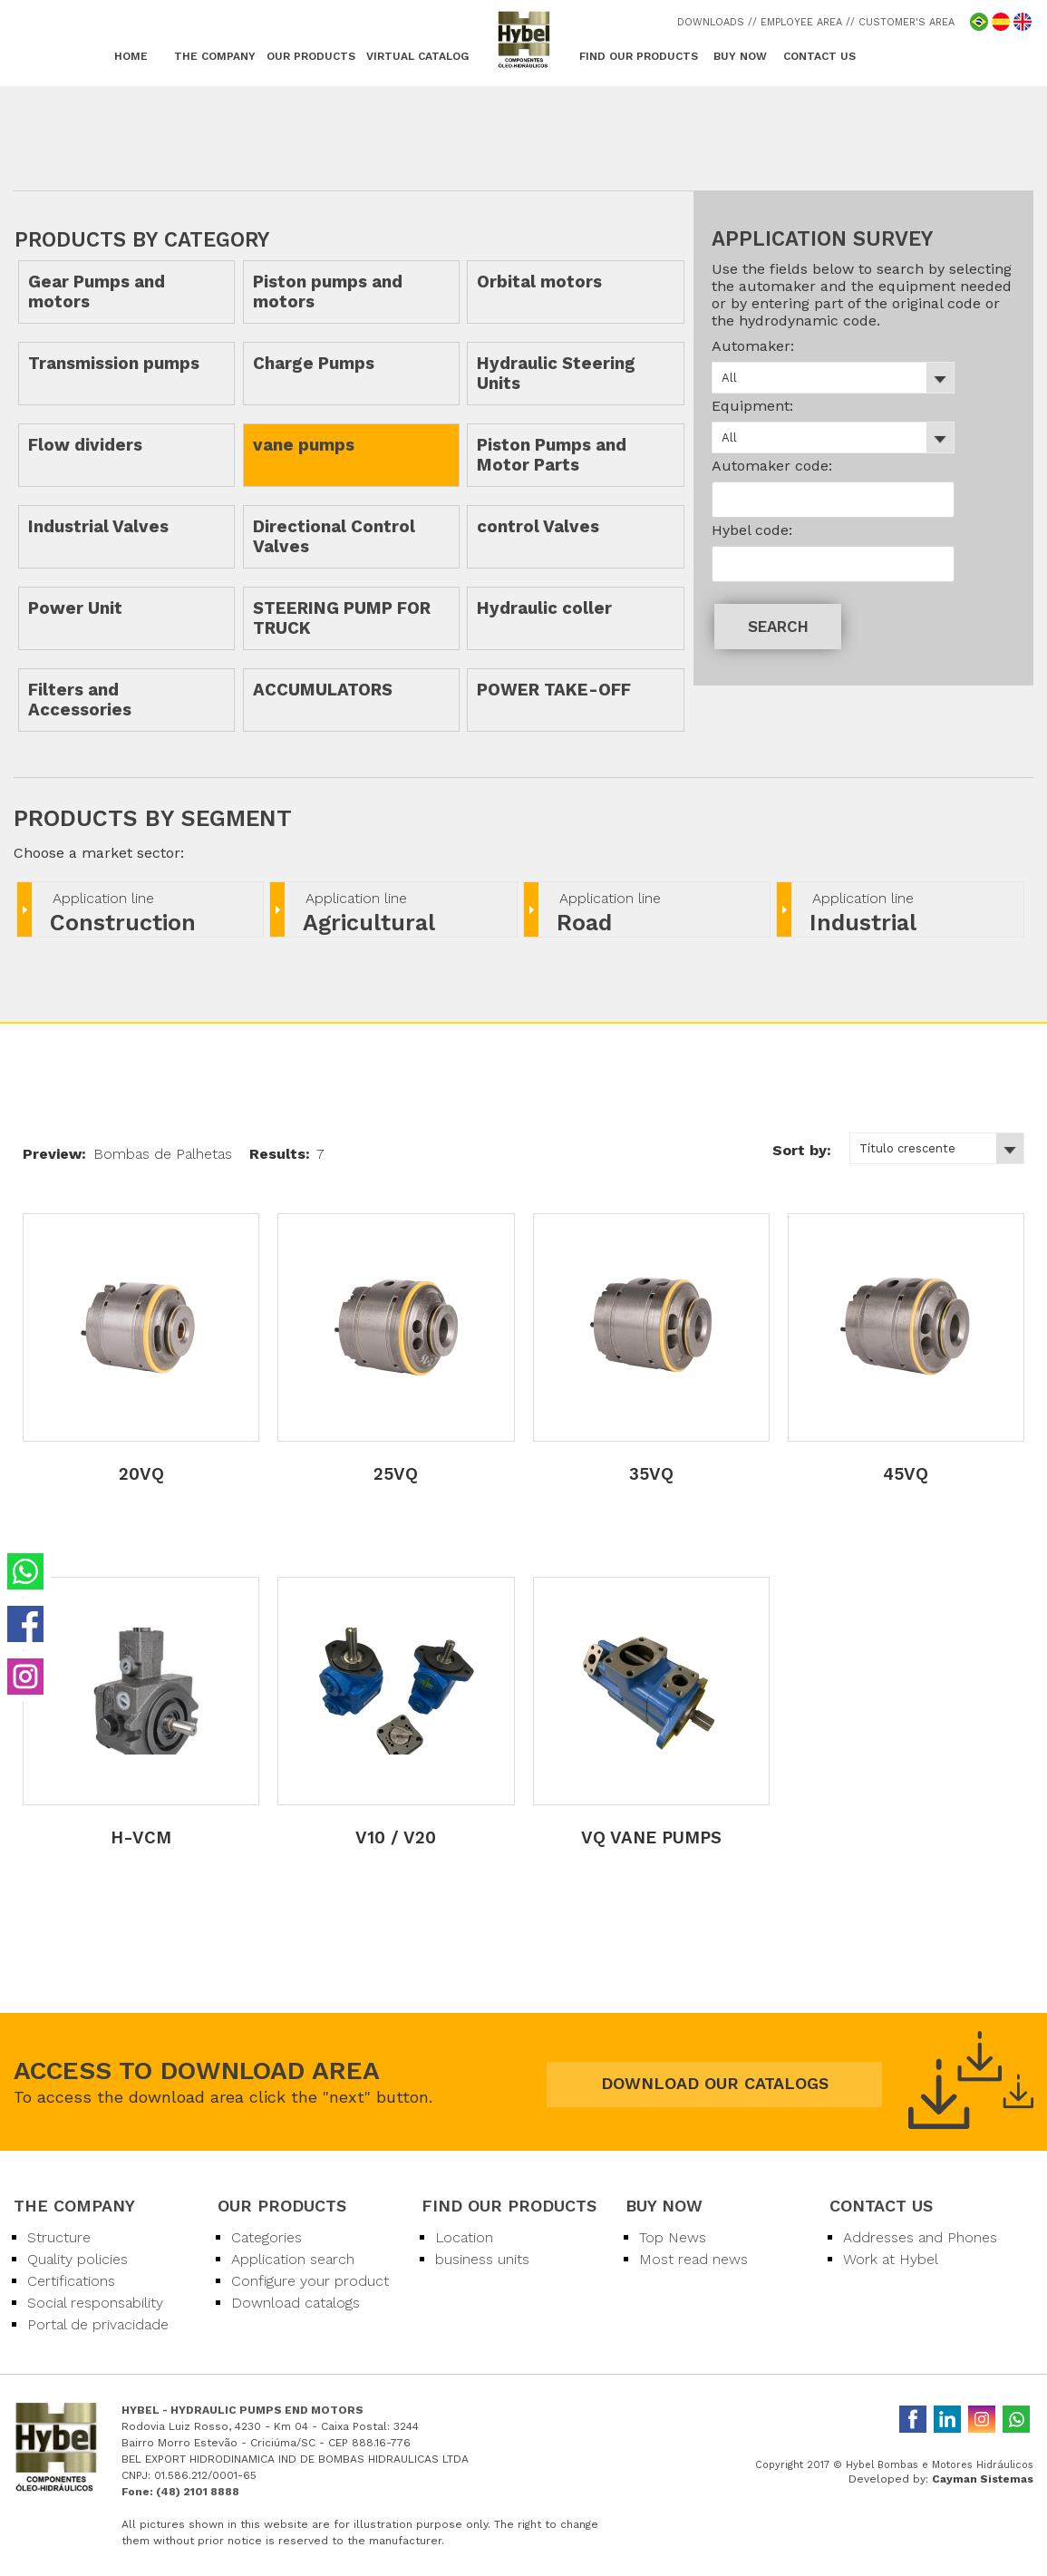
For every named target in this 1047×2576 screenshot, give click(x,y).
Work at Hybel (890, 2259)
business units (482, 2259)
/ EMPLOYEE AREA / (801, 22)
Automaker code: (772, 465)
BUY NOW (740, 56)
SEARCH (778, 626)
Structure (59, 2237)
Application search (292, 2259)
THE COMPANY (215, 56)
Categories (266, 2237)
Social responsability (95, 2302)
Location (464, 2237)
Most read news (693, 2259)
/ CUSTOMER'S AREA (902, 22)
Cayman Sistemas (982, 2479)
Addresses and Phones (920, 2237)
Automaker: (753, 346)
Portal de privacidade (98, 2324)
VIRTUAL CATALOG (417, 56)
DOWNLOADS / (714, 22)
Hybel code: (752, 530)
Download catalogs (295, 2302)
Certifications (71, 2280)
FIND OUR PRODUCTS (638, 56)
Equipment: (752, 405)
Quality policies (77, 2259)
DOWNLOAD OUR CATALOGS (715, 2083)
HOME (131, 56)
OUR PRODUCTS (311, 56)
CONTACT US (819, 56)
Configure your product (310, 2280)
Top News (672, 2237)
